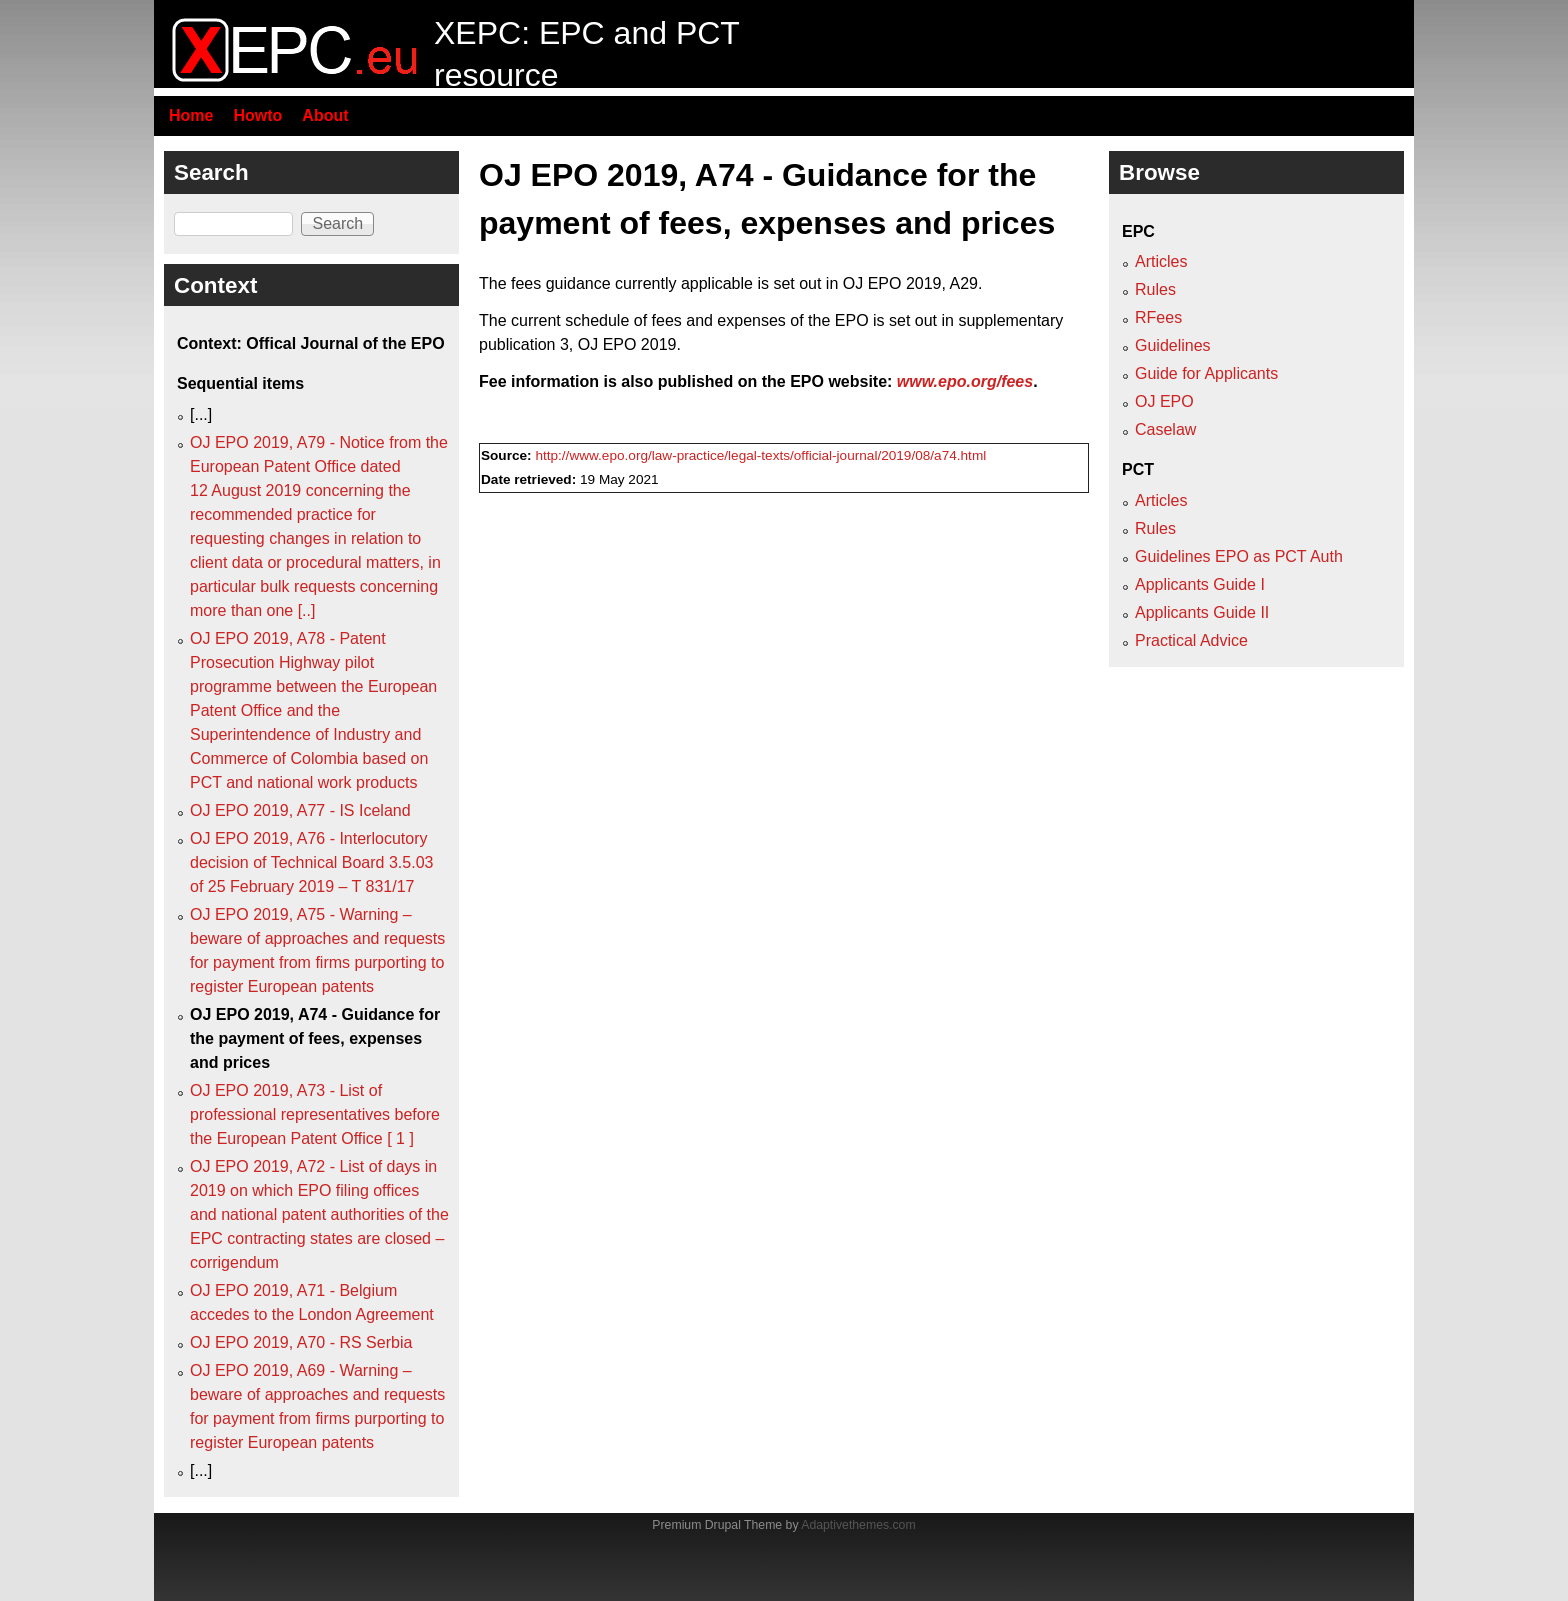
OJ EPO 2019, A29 (910, 283)
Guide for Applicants (1206, 373)
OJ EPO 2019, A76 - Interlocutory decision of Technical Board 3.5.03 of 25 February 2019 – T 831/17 (311, 862)
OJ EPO (1164, 401)
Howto (257, 115)
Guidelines (1173, 345)
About (325, 115)
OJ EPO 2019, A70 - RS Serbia (301, 1342)
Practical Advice (1191, 640)
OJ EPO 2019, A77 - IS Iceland (300, 810)
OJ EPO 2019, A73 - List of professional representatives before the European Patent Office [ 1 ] (315, 1114)
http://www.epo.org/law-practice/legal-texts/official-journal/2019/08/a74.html (760, 455)
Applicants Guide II (1202, 612)
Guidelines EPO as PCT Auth (1239, 556)
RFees (1158, 317)
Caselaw (1165, 429)
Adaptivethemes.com (858, 1525)
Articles (1161, 261)
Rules (1155, 289)
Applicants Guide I (1200, 584)
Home (191, 115)
